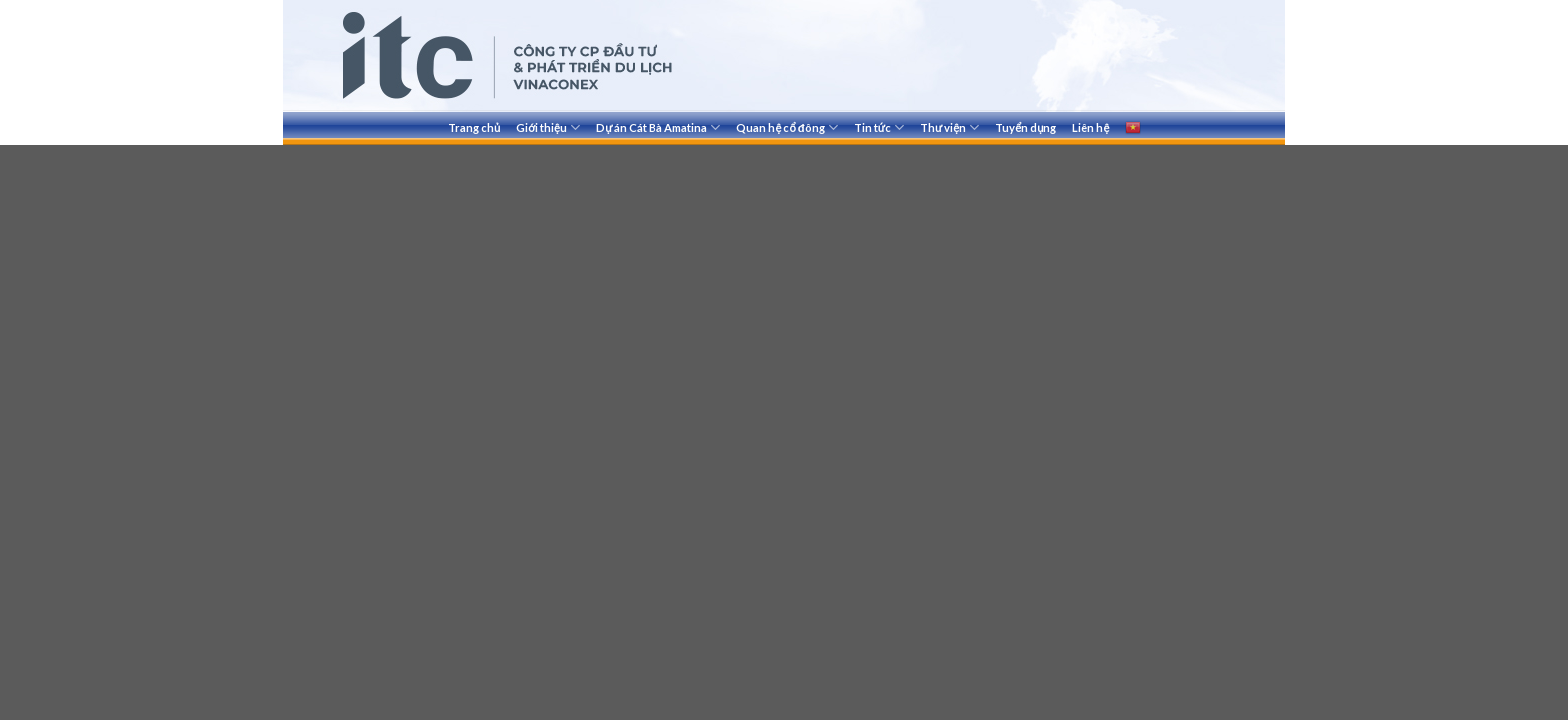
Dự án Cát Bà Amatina (658, 127)
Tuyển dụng (1025, 127)
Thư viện (949, 127)
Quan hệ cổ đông (786, 127)
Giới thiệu (548, 127)
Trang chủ (474, 127)
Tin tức (879, 127)
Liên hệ (1090, 127)
